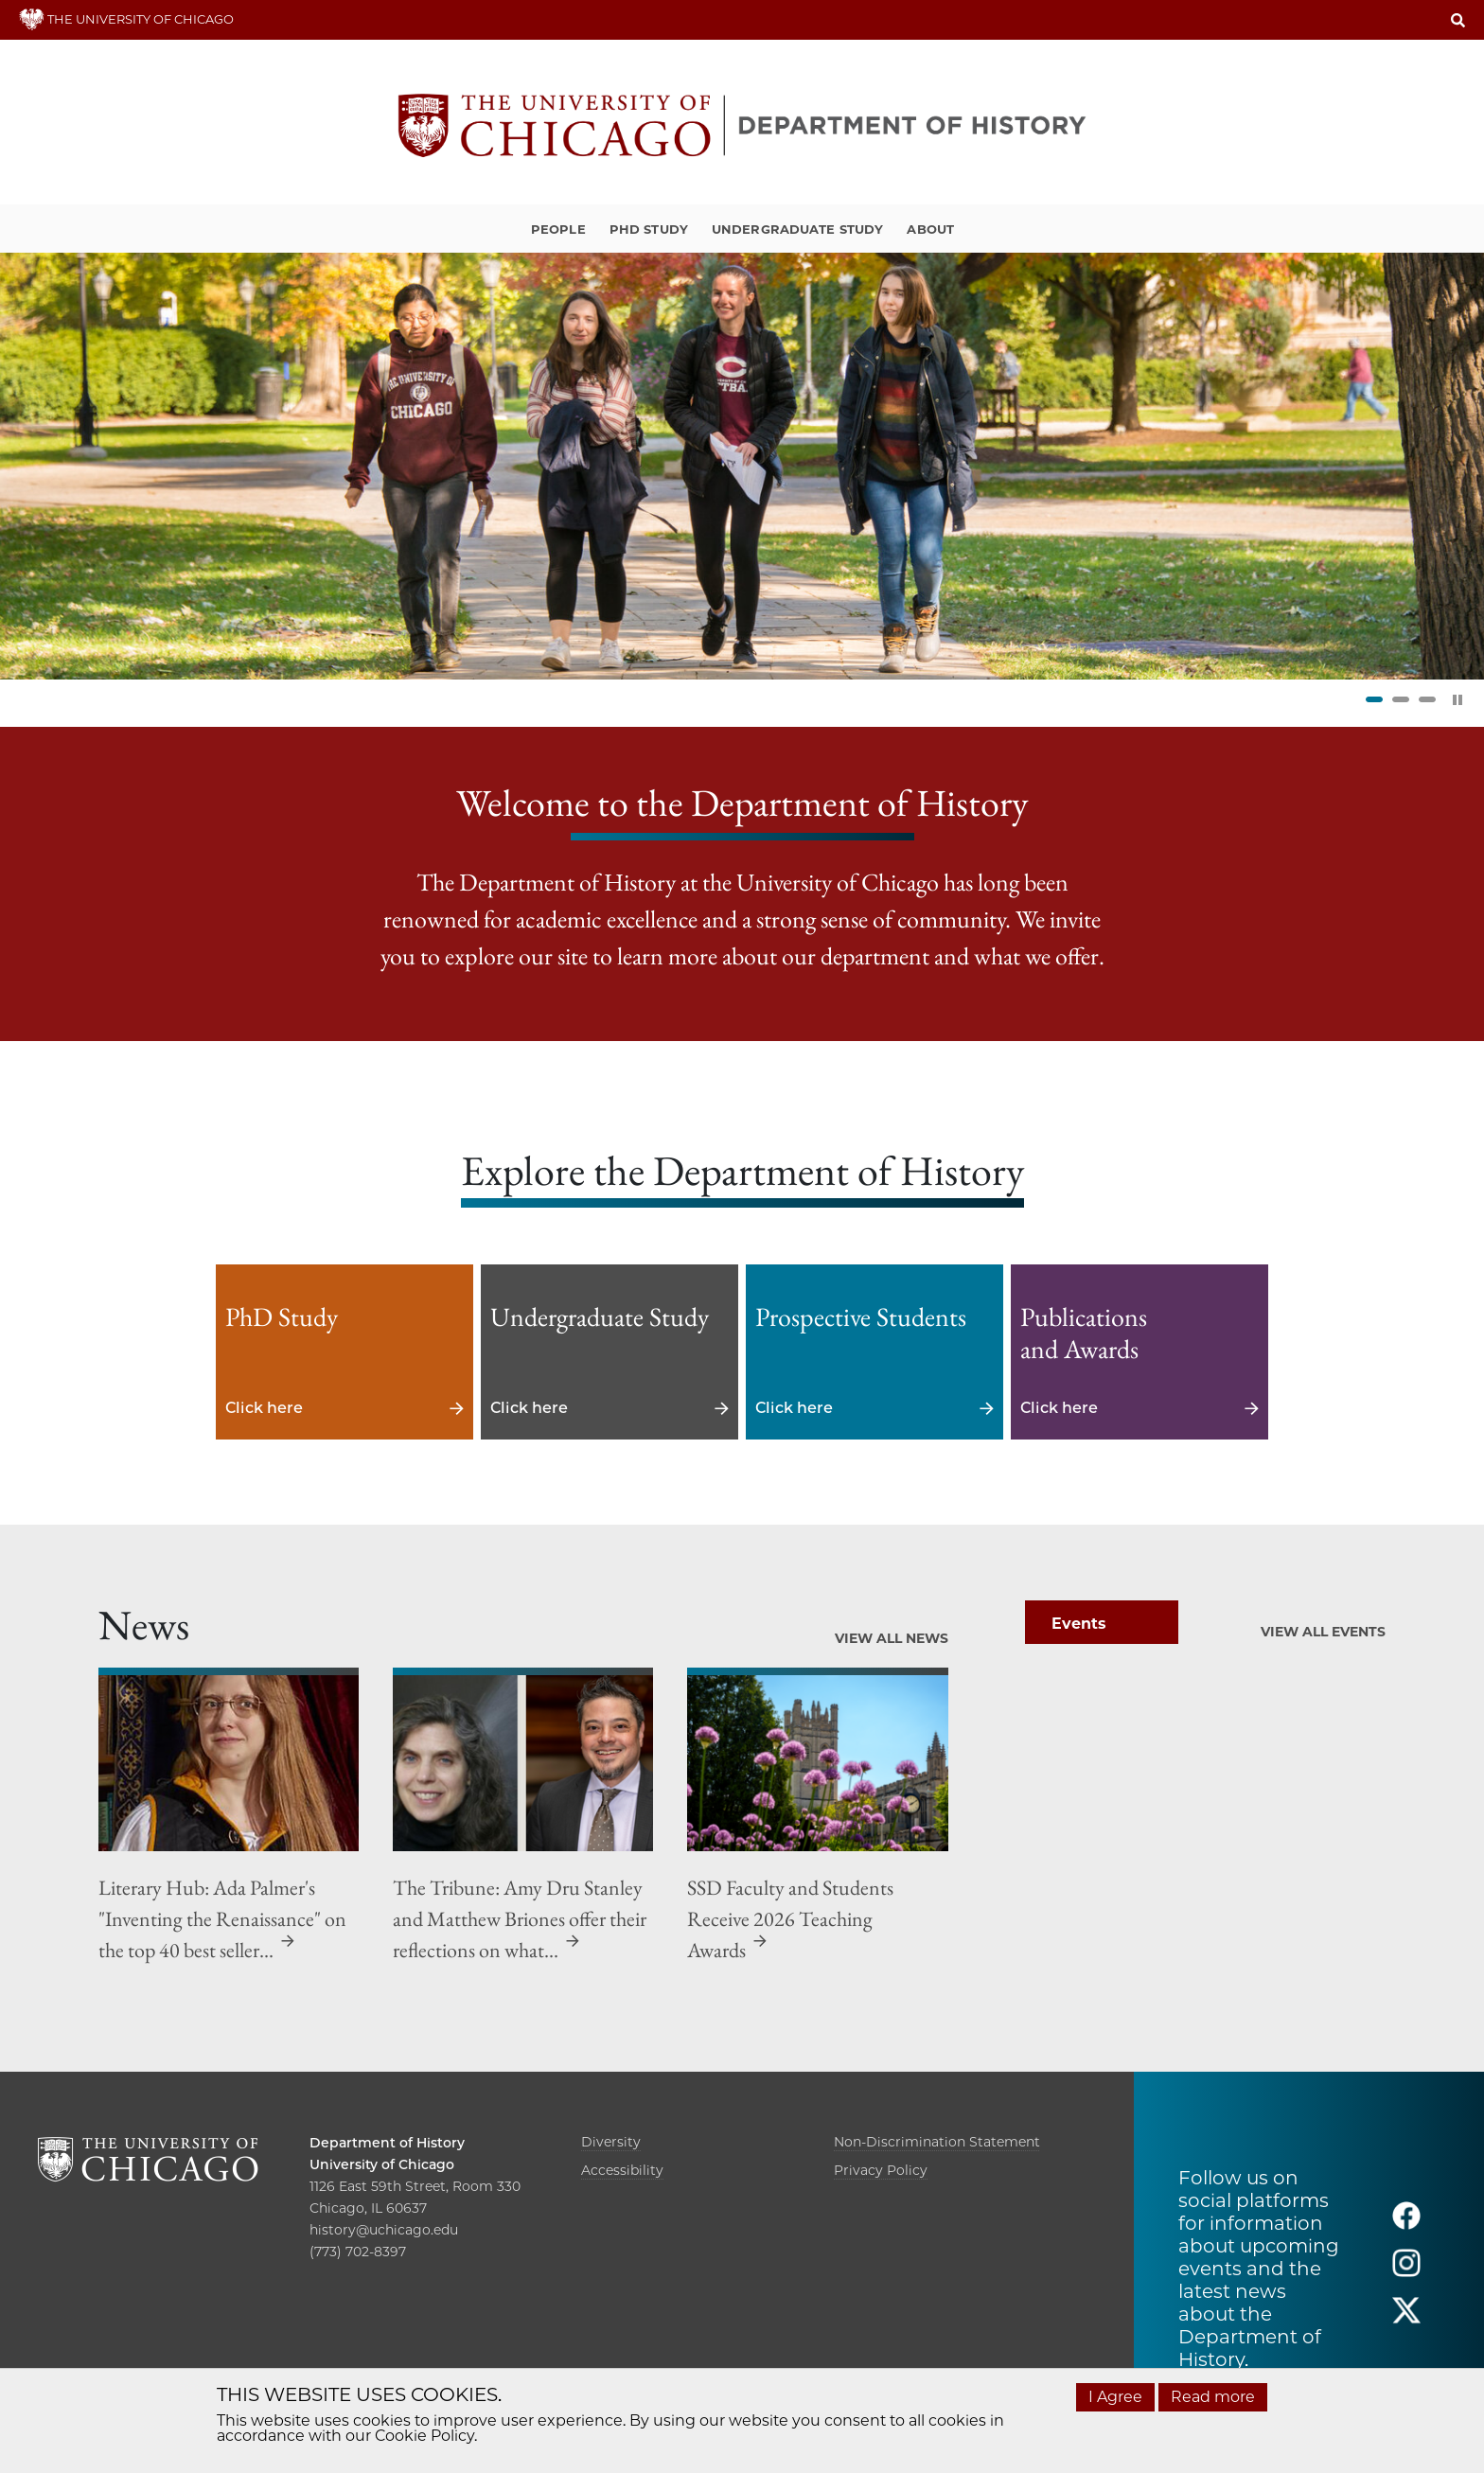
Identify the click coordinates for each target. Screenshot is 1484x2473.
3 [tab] (1427, 699)
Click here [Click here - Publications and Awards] (1139, 1352)
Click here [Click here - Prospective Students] (874, 1352)
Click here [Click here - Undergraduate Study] (609, 1352)
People (558, 229)
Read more (1213, 2397)
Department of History (387, 2142)
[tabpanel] (742, 466)
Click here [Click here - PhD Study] (344, 1352)
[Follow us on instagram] (1406, 2272)
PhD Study (649, 229)
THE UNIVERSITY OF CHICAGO (126, 18)
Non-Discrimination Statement (937, 2141)
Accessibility (622, 2170)
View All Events (1323, 1631)
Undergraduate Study (797, 229)
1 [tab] (1374, 699)
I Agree (1115, 2397)
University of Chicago (381, 2164)
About (930, 229)
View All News (891, 1638)
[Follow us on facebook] (1406, 2225)
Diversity (611, 2141)
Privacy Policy (881, 2170)
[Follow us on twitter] (1406, 2319)
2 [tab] (1400, 699)
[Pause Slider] (1457, 700)
